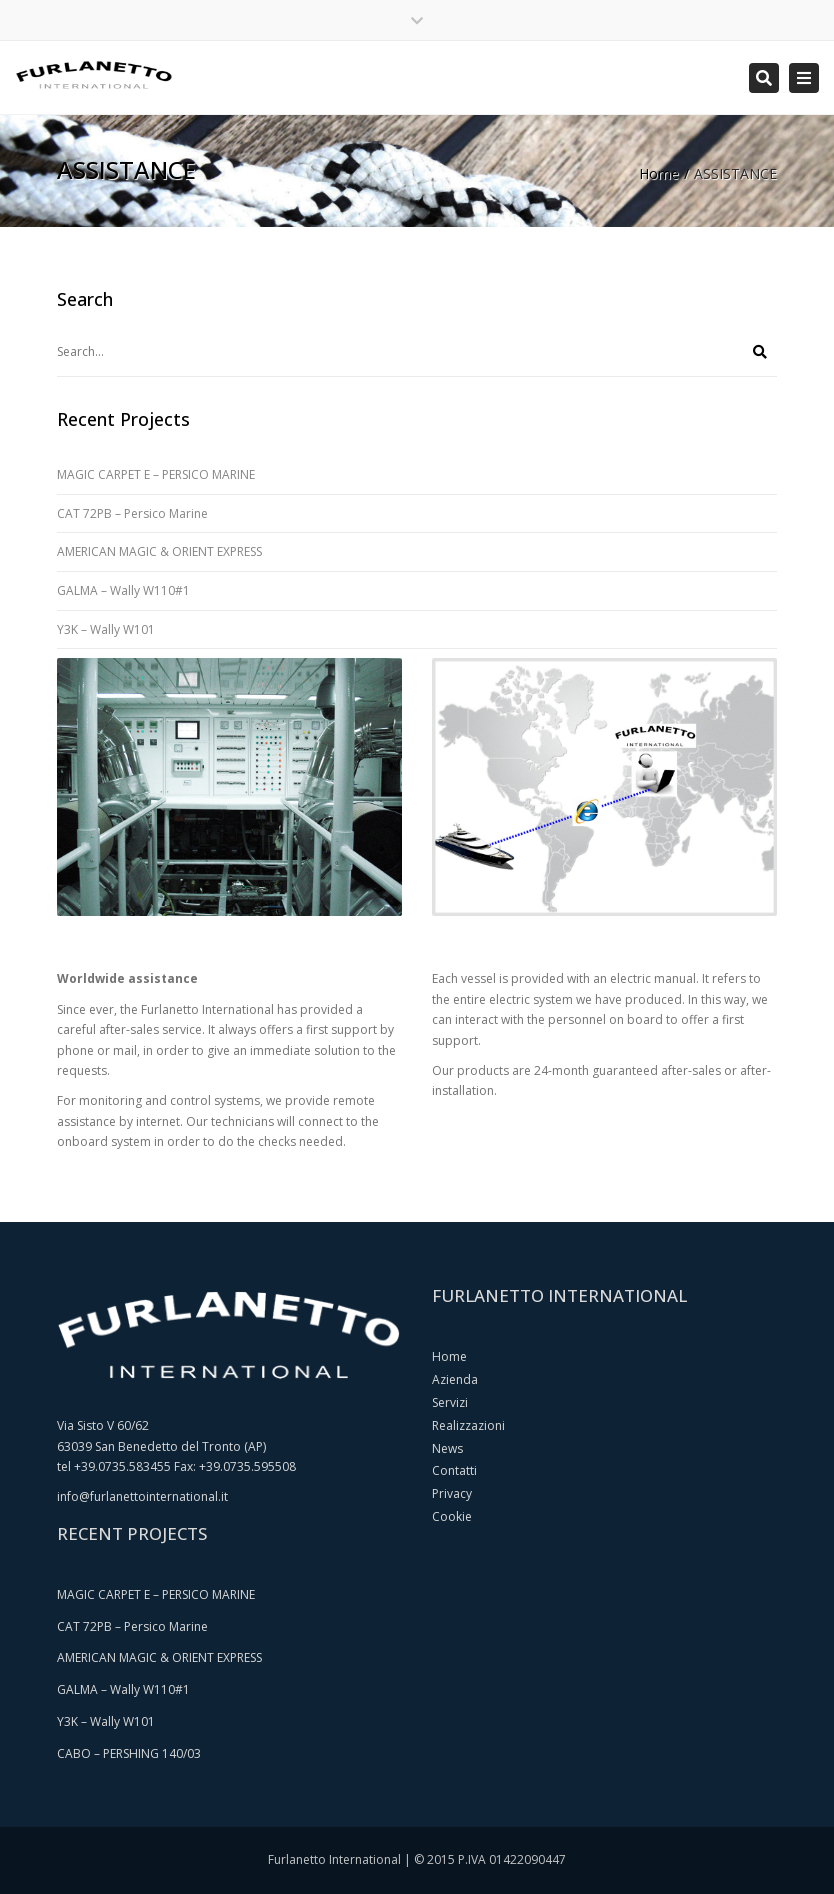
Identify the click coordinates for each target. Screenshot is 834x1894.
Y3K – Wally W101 (106, 629)
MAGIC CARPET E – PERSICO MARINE (156, 474)
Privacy (452, 1493)
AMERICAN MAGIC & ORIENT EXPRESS (159, 551)
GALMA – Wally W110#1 (123, 590)
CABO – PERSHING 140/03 (129, 1753)
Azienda (455, 1379)
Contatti (454, 1470)
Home (659, 173)
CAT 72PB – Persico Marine (132, 513)
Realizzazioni (468, 1425)
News (447, 1448)
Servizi (450, 1402)
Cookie (452, 1516)
